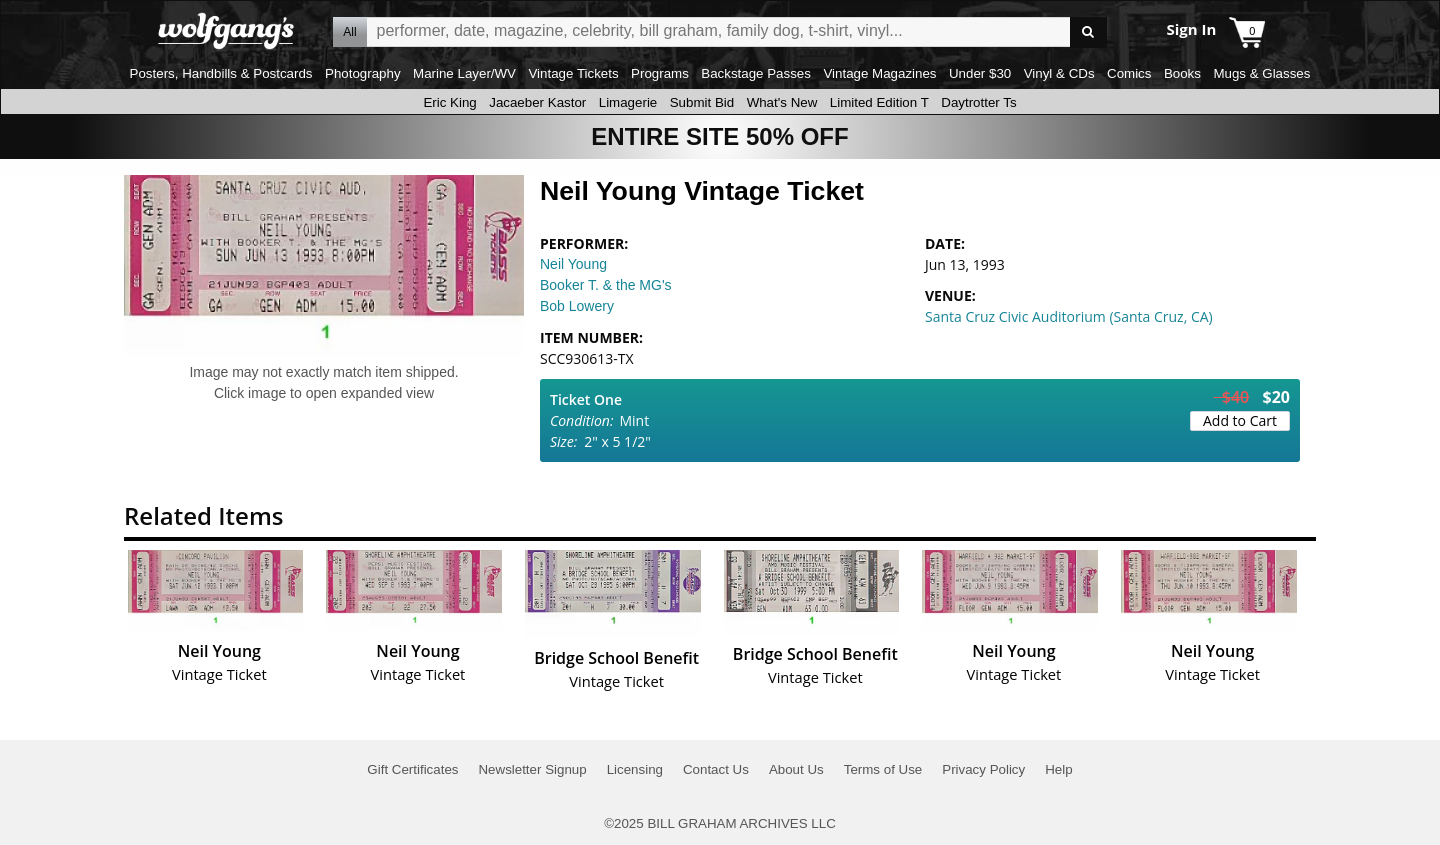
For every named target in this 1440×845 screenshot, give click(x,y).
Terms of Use (883, 769)
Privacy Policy (983, 769)
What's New (782, 102)
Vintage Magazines (879, 73)
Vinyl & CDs (1059, 73)
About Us (796, 769)
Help (1058, 769)
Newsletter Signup (532, 769)
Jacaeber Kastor (537, 102)
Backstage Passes (756, 73)
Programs (660, 73)
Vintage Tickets (573, 73)
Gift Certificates (412, 769)
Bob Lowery (577, 306)
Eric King (449, 102)
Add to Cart (1240, 420)
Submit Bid (702, 102)
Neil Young (573, 264)
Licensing (635, 769)
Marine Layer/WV (464, 73)
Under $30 (980, 73)
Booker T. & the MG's (606, 285)
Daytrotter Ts (978, 102)
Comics (1129, 73)
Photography (363, 73)
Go (1088, 32)
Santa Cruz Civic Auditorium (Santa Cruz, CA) (1069, 316)
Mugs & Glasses (1261, 73)
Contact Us (716, 769)
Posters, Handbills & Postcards (221, 73)
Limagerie (628, 102)
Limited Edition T (879, 102)
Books (1182, 73)
